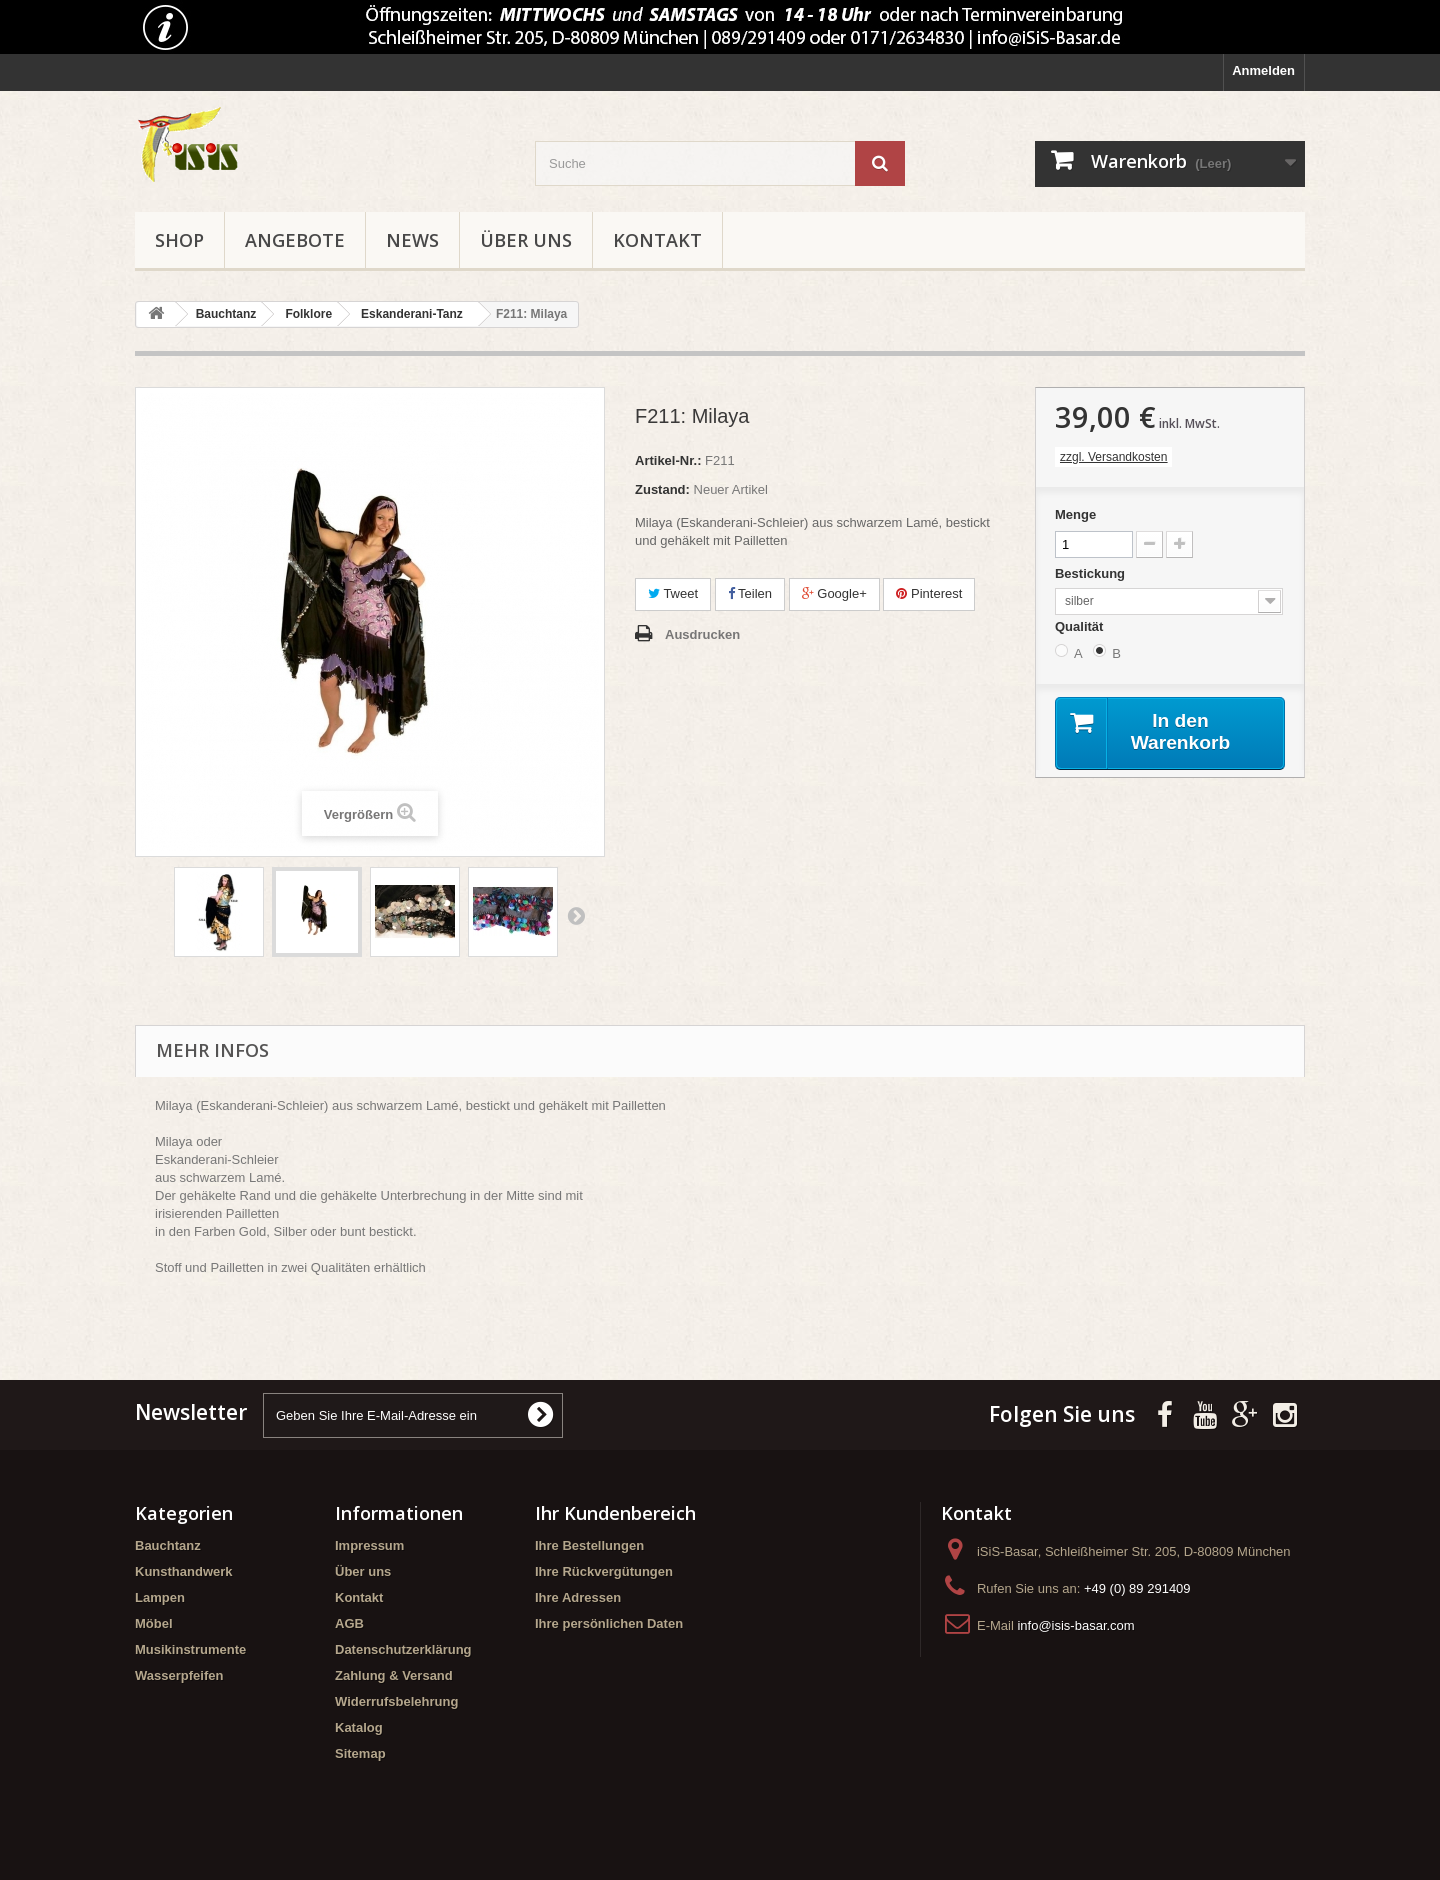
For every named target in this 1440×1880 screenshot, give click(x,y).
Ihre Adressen (578, 1597)
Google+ (834, 593)
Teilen (750, 593)
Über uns (526, 240)
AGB (349, 1623)
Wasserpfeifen (179, 1675)
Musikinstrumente (190, 1649)
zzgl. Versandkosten (1113, 457)
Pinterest (929, 593)
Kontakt (657, 240)
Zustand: (662, 489)
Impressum (369, 1545)
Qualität (1081, 626)
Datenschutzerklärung (403, 1649)
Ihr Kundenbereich (615, 1513)
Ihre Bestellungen (589, 1545)
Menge (1075, 514)
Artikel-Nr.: (668, 460)
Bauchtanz (168, 1545)
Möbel (154, 1623)
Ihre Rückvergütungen (604, 1571)
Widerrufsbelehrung (396, 1701)
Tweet (673, 593)
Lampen (160, 1597)
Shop (179, 240)
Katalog (359, 1727)
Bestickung (1092, 573)
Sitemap (360, 1753)
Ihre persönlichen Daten (609, 1623)
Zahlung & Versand (394, 1675)
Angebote (295, 240)
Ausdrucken (702, 634)
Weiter (576, 915)
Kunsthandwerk (184, 1571)
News (412, 240)
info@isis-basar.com (1075, 1625)
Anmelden (1263, 70)
